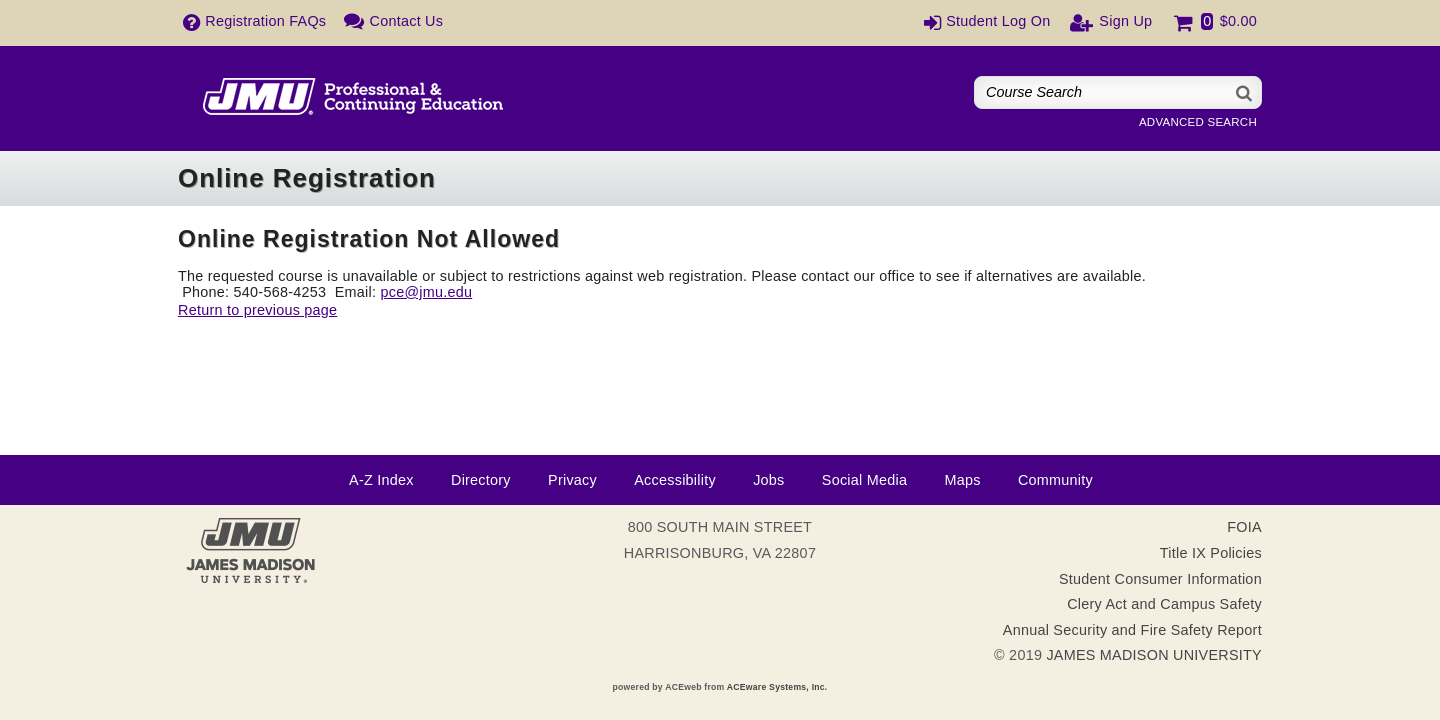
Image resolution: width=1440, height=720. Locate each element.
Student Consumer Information (1160, 579)
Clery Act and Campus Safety (1164, 604)
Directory (481, 480)
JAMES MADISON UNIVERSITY (1154, 655)
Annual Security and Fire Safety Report (1132, 630)
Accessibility (675, 480)
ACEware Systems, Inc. (777, 687)
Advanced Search (1198, 122)
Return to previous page (257, 310)
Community (1055, 480)
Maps (962, 480)
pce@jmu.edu (426, 292)
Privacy (572, 480)
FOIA (1244, 527)
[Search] (1245, 92)
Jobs (768, 480)
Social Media (864, 480)
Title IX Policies (1211, 553)
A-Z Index (381, 480)
